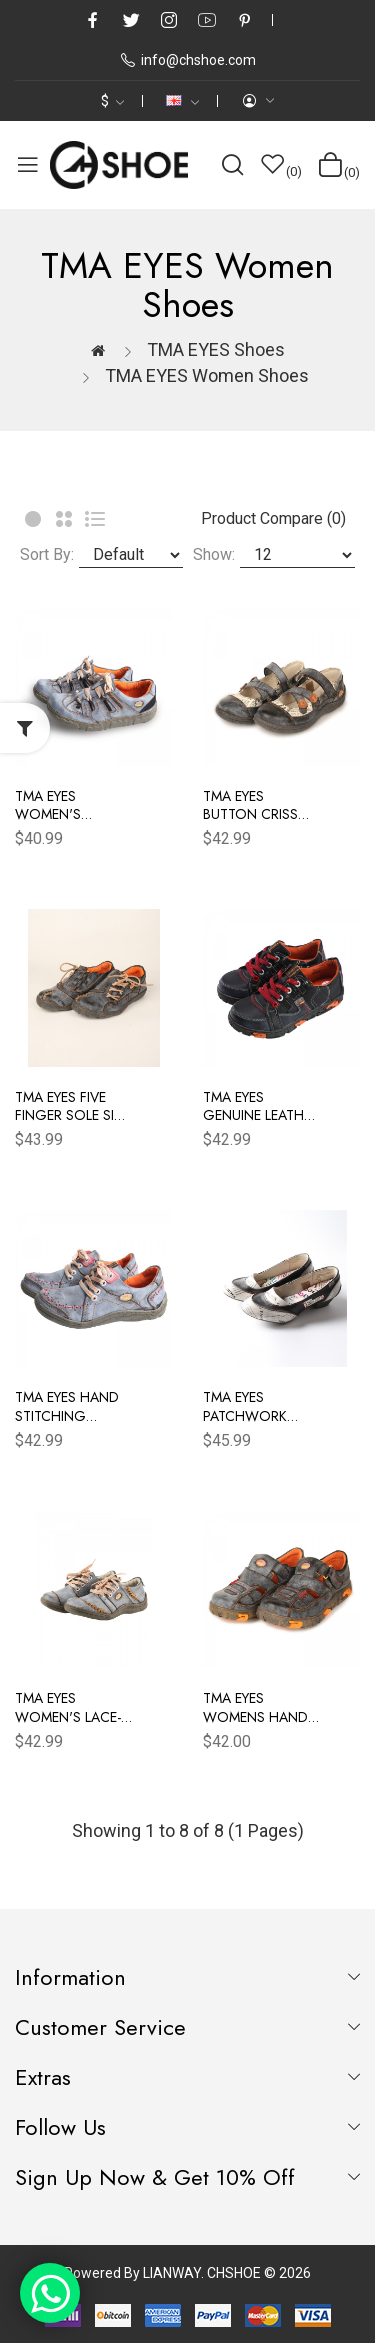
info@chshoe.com (188, 60)
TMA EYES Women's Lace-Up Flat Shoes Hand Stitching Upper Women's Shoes (72, 1707)
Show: (214, 554)
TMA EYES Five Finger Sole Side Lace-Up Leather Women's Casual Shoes (73, 1106)
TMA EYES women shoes (207, 375)
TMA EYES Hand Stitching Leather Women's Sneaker (67, 1406)
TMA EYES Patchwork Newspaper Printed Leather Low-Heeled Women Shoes (259, 1406)
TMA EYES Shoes (216, 349)
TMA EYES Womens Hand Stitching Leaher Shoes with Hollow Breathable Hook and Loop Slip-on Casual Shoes (261, 1707)
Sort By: (47, 554)
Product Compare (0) (273, 518)
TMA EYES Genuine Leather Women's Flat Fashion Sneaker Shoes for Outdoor (261, 1106)
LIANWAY (172, 2273)
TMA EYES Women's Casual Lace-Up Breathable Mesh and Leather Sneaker (72, 805)
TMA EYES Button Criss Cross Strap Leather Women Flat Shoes (259, 805)
